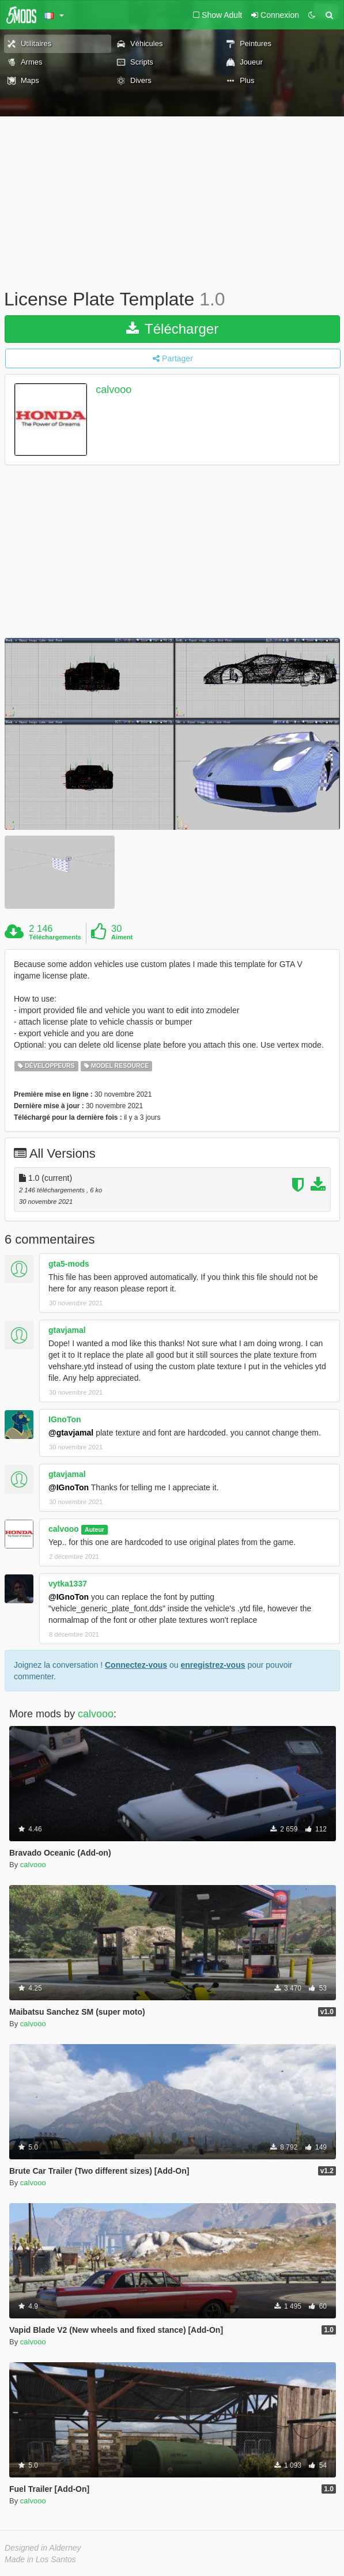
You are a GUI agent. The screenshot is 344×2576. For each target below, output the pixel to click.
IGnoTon (64, 1419)
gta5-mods (68, 1263)
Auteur (94, 1529)
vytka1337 (67, 1583)
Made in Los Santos (40, 2559)
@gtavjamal (70, 1432)
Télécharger (172, 329)
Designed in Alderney (43, 2547)
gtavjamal (67, 1330)
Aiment (122, 937)
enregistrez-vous (212, 1665)
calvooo (113, 389)
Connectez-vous (136, 1665)
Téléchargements (55, 937)
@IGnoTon (68, 1487)
